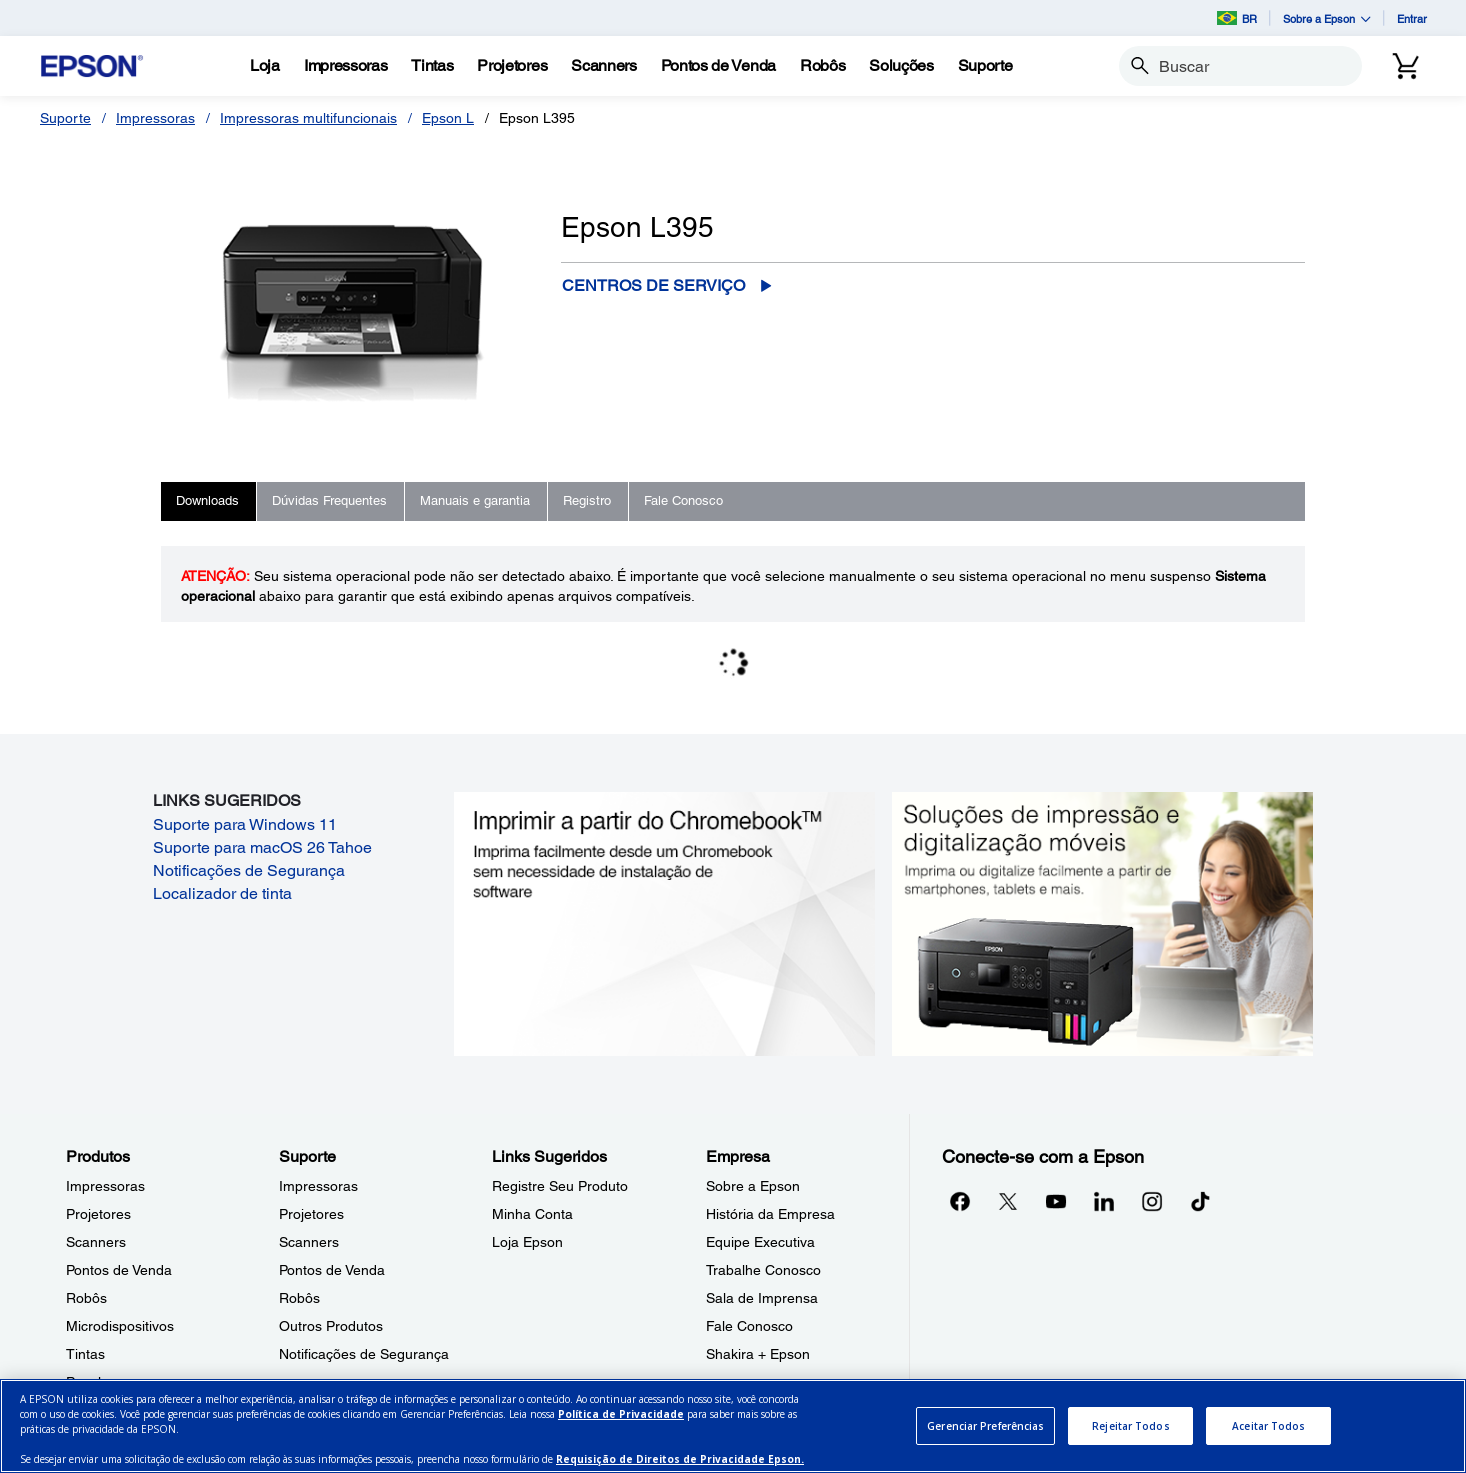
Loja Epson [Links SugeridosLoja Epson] (527, 1242)
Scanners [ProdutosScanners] (96, 1242)
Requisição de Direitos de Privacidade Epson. (680, 1459)
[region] (733, 1426)
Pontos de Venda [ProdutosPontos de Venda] (119, 1270)
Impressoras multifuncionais (308, 118)
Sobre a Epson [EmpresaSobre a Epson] (753, 1186)
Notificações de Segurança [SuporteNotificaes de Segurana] (364, 1354)
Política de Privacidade (621, 1414)
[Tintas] (432, 66)
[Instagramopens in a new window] (1152, 1201)
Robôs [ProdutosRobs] (86, 1298)
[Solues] (901, 66)
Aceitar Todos (1268, 1426)
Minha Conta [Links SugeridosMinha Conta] (532, 1214)
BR (1237, 18)
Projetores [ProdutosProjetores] (98, 1214)
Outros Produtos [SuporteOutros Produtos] (331, 1326)
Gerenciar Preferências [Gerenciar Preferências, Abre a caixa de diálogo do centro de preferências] (985, 1426)
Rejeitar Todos (1130, 1426)
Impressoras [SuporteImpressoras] (318, 1186)
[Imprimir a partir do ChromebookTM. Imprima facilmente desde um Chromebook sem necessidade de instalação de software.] (664, 922)
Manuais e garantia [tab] (475, 500)
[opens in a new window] (1200, 1201)
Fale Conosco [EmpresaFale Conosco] (749, 1326)
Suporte (65, 118)
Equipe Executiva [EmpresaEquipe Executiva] (760, 1242)
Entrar (1412, 18)
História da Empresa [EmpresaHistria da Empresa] (770, 1214)
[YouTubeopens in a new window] (1056, 1201)
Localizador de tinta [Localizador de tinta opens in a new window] (222, 893)
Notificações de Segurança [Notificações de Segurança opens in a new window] (249, 870)
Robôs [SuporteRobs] (299, 1298)
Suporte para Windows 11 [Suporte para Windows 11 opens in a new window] (245, 824)
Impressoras (155, 118)
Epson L (448, 118)
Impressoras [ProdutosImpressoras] (105, 1186)
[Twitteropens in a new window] (1008, 1201)
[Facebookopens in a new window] (960, 1201)
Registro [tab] (587, 500)
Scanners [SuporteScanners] (309, 1242)
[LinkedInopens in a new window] (1104, 1201)
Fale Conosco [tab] (683, 500)
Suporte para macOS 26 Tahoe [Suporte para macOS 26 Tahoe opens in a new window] (262, 847)
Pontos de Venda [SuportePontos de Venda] (332, 1270)
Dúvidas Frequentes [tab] (329, 500)
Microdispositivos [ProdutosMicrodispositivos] (120, 1326)
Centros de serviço (653, 285)
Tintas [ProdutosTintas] (85, 1354)
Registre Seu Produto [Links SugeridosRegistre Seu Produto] (560, 1186)
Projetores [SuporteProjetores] (311, 1214)
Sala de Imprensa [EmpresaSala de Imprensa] (762, 1298)
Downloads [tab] (207, 500)
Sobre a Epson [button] (1327, 18)
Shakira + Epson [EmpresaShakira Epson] (758, 1354)
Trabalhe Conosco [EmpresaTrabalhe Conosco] (763, 1270)
